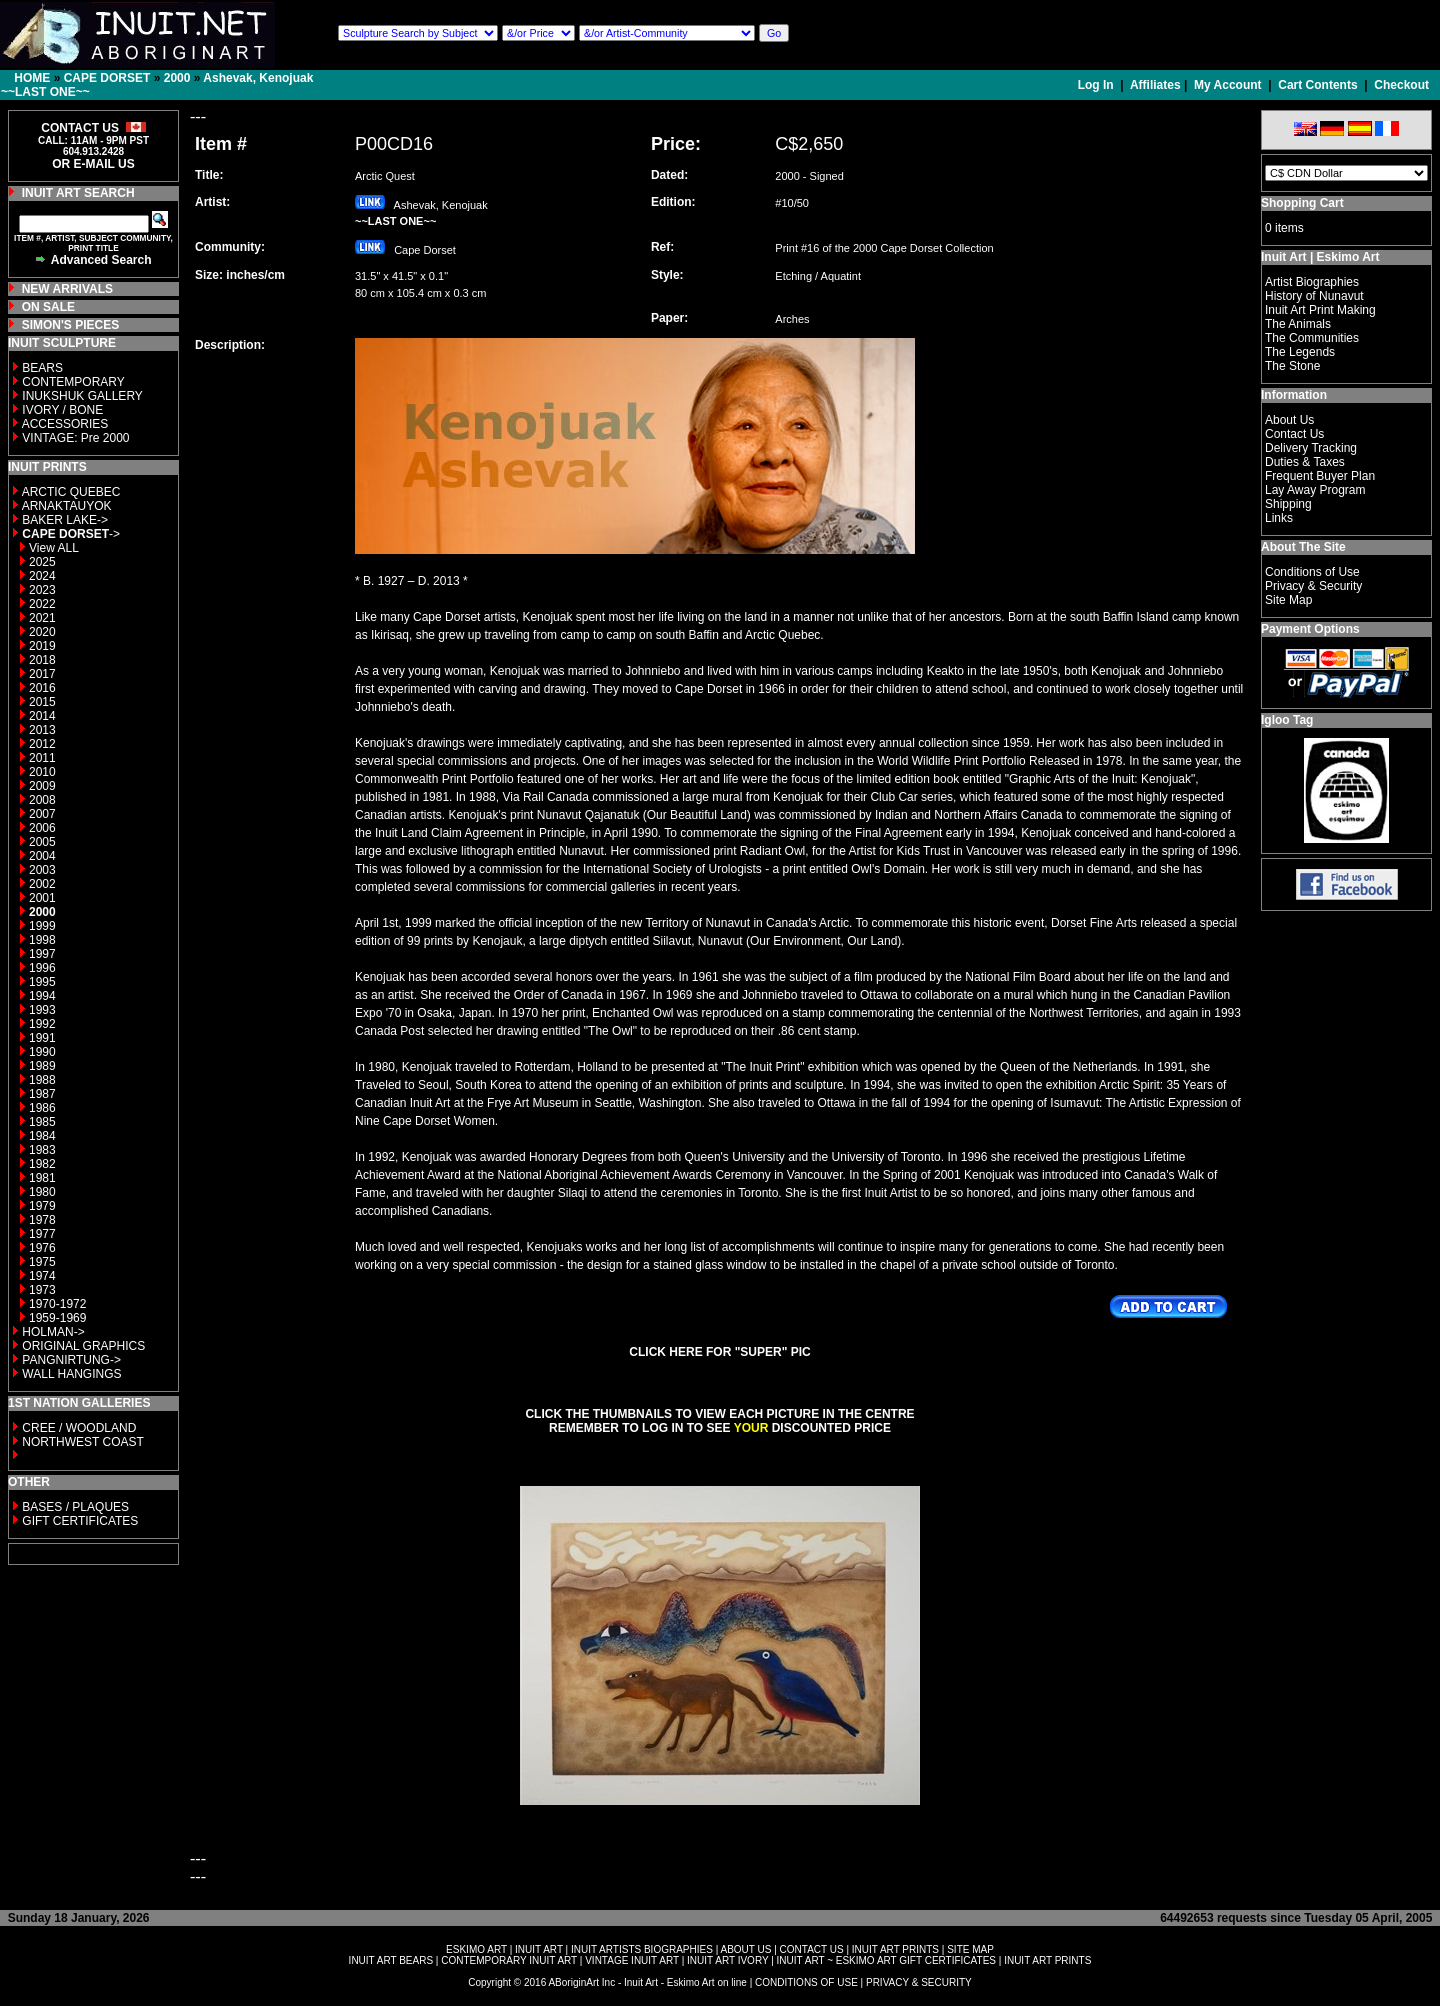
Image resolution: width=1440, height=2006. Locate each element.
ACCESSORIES (65, 424)
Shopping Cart (1302, 203)
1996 (42, 968)
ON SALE (48, 307)
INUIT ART (539, 1949)
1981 (42, 1178)
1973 (42, 1290)
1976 (42, 1248)
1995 (42, 982)
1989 (42, 1066)
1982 (42, 1164)
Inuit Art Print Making (1320, 310)
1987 (42, 1094)
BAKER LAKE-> (65, 520)
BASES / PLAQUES (75, 1507)
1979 (42, 1206)
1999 (42, 926)
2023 (42, 590)
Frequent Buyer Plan (1320, 476)
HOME (32, 78)
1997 (42, 954)
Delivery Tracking (1311, 448)
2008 (42, 800)
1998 (42, 940)
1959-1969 (57, 1318)
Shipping (1288, 504)
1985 (42, 1122)
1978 (42, 1220)
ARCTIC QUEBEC (71, 492)
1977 (42, 1234)
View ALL (54, 548)
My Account (1228, 85)
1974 (42, 1276)
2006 (42, 828)
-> (71, 534)
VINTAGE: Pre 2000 (75, 438)
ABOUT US (745, 1949)
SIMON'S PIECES (71, 325)
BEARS (42, 368)
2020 (42, 632)
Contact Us (1294, 434)
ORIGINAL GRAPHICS (83, 1346)
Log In (1097, 85)
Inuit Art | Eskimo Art (1320, 257)
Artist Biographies (1312, 282)
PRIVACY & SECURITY (919, 1982)
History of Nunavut (1314, 296)
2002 (42, 884)
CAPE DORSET (107, 78)
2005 (42, 842)
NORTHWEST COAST (81, 1442)
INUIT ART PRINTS (895, 1949)
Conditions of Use (1312, 572)
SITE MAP (970, 1949)
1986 (42, 1108)
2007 (42, 814)
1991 (42, 1038)
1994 (42, 996)
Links (1279, 518)
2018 (42, 660)
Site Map (1288, 600)
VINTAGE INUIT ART (632, 1960)
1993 (42, 1010)
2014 (42, 716)
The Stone (1292, 366)
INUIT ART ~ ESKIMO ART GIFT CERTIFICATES (886, 1960)
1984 (42, 1136)
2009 (42, 786)
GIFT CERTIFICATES (80, 1521)
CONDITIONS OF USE (806, 1982)
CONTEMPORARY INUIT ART (509, 1960)
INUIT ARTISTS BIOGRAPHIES (642, 1949)
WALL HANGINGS (71, 1374)
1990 (42, 1052)
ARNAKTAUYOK (67, 506)
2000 (177, 78)
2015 (42, 702)
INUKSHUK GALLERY (82, 396)
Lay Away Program (1315, 490)
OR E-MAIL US (93, 164)
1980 (42, 1192)
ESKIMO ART (476, 1949)
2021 (42, 618)
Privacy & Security (1313, 586)
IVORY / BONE (62, 410)
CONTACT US (812, 1949)
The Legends (1300, 352)
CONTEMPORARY (73, 382)
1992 (42, 1024)
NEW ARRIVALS (67, 289)
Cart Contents (1317, 85)
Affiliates (1155, 85)
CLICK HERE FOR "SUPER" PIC (719, 1352)
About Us (1289, 420)
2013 (42, 730)
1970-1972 (57, 1304)
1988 (42, 1080)
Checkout (1401, 85)
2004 (42, 856)
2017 (42, 674)
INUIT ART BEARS (391, 1960)
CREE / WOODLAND (77, 1428)
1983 (42, 1150)
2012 (42, 744)
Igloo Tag (1287, 720)
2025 (42, 562)
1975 (42, 1262)
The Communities (1312, 338)
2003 (42, 870)
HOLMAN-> (53, 1332)
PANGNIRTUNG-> (71, 1360)
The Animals (1298, 324)
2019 (42, 646)
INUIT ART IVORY (727, 1960)
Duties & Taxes (1305, 462)
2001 (42, 898)
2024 (42, 576)
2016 (42, 688)
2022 (42, 604)
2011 (42, 758)
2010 (42, 772)
